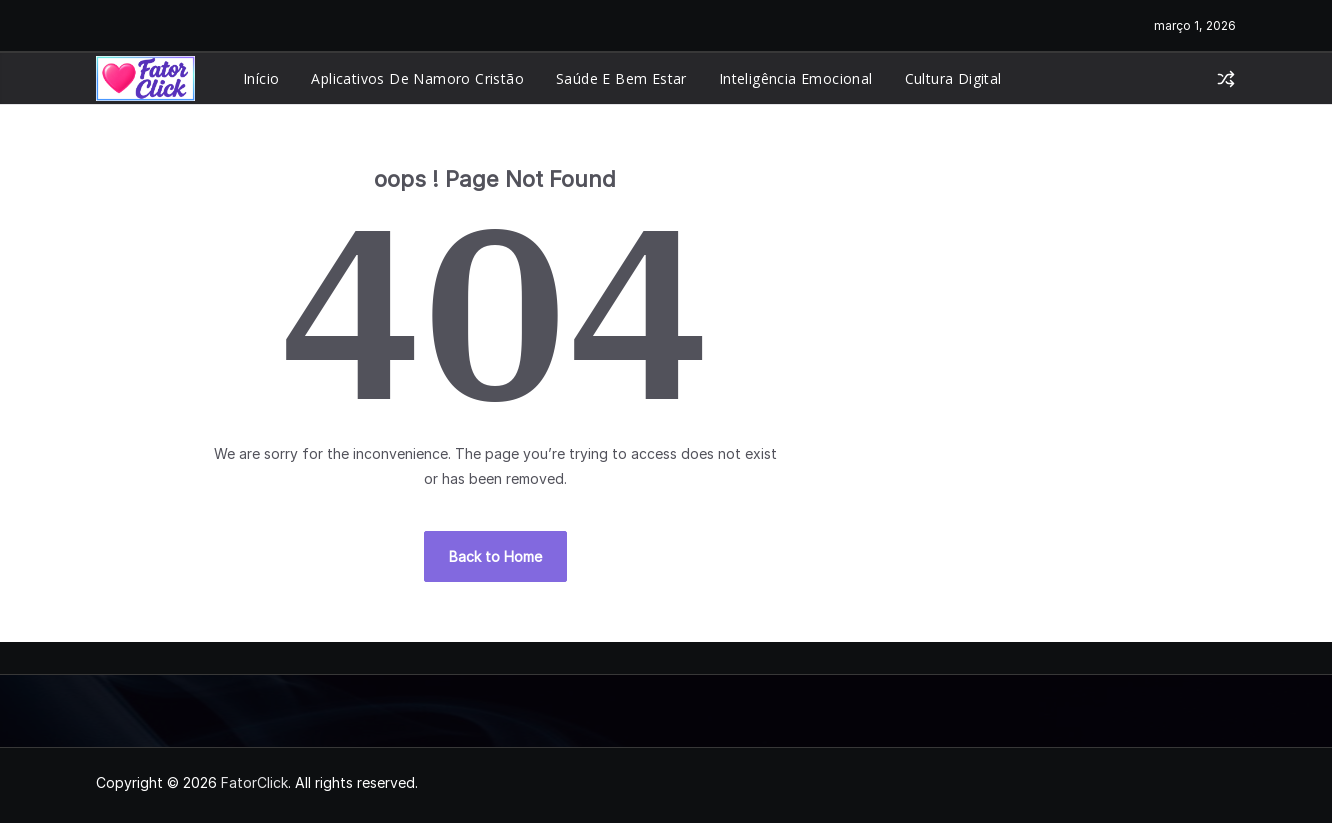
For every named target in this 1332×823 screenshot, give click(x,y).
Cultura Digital (953, 78)
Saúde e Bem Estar (621, 78)
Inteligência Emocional (796, 78)
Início (261, 78)
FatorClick (254, 782)
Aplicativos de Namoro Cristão (417, 78)
